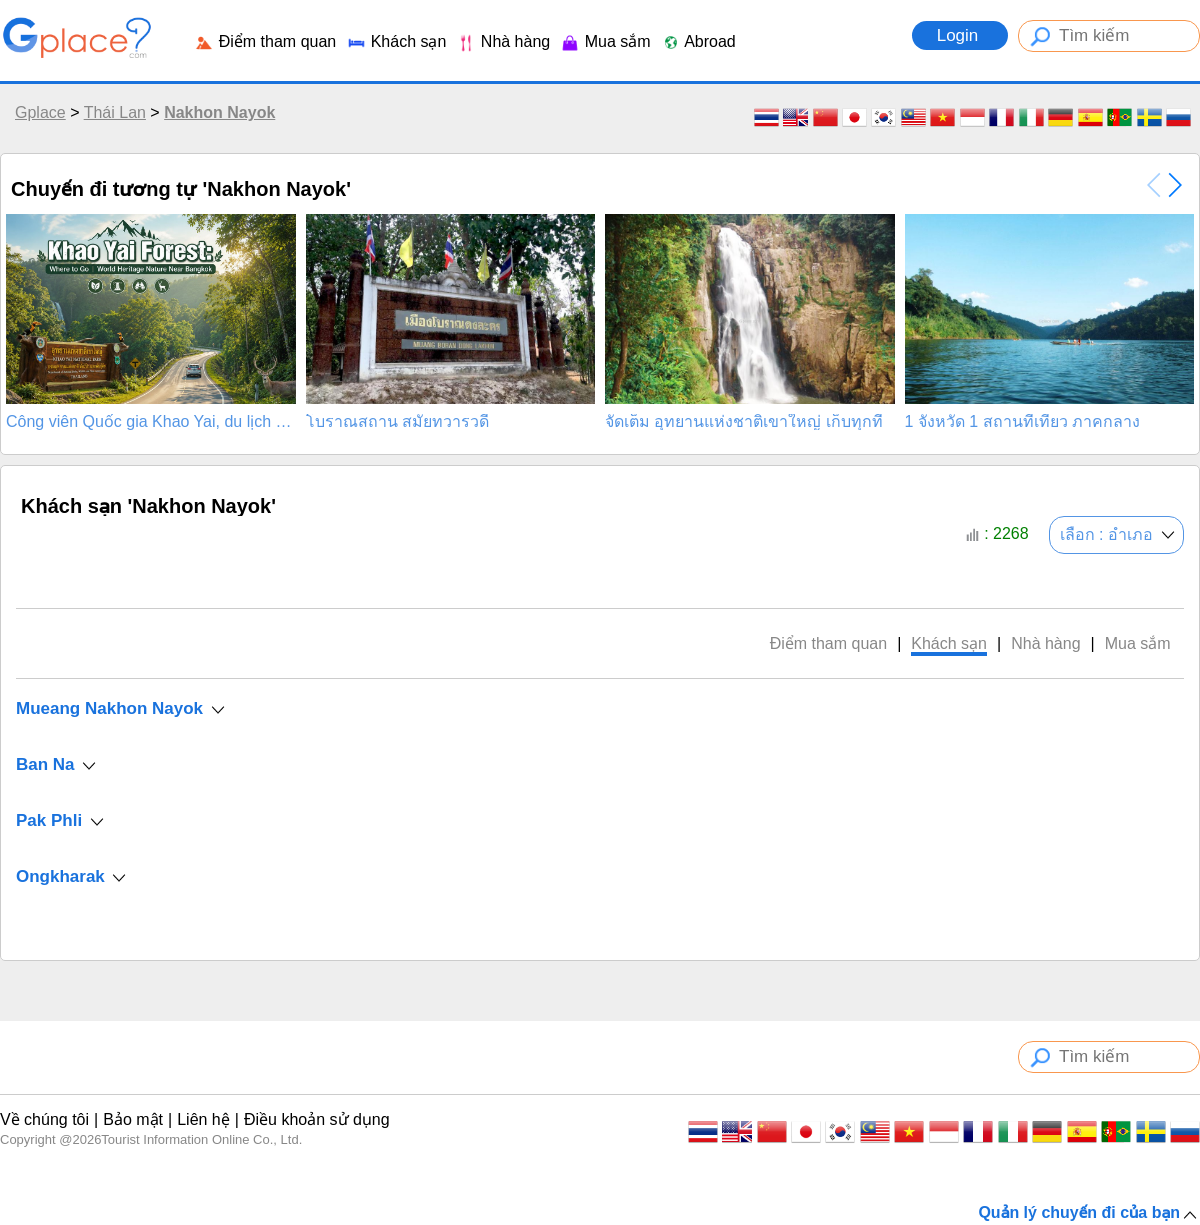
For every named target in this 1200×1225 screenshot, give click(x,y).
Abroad (698, 41)
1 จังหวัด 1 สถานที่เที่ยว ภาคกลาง (1023, 422)
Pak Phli (49, 820)
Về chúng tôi (44, 1119)
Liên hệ (203, 1119)
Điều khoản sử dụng (317, 1119)
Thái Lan (115, 112)
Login (960, 35)
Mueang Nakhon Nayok (109, 708)
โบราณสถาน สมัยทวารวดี (397, 422)
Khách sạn (396, 41)
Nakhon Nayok (219, 112)
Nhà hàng (503, 41)
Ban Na (45, 764)
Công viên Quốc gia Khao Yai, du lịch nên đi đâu (151, 422)
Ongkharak (60, 876)
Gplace (40, 112)
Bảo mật (133, 1119)
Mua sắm (605, 41)
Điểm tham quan (265, 41)
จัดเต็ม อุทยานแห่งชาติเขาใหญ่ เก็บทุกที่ (744, 422)
